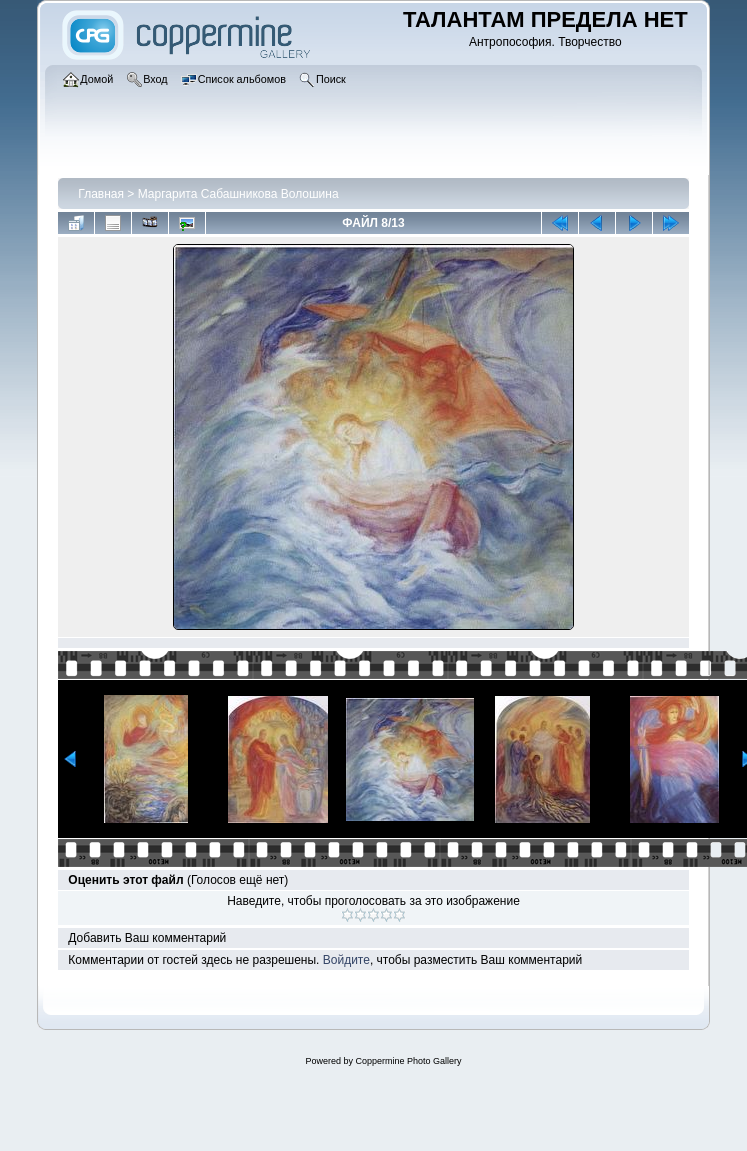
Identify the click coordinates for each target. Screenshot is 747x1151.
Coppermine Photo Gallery (408, 1061)
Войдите (346, 960)
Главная (101, 194)
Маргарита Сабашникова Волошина (238, 194)
